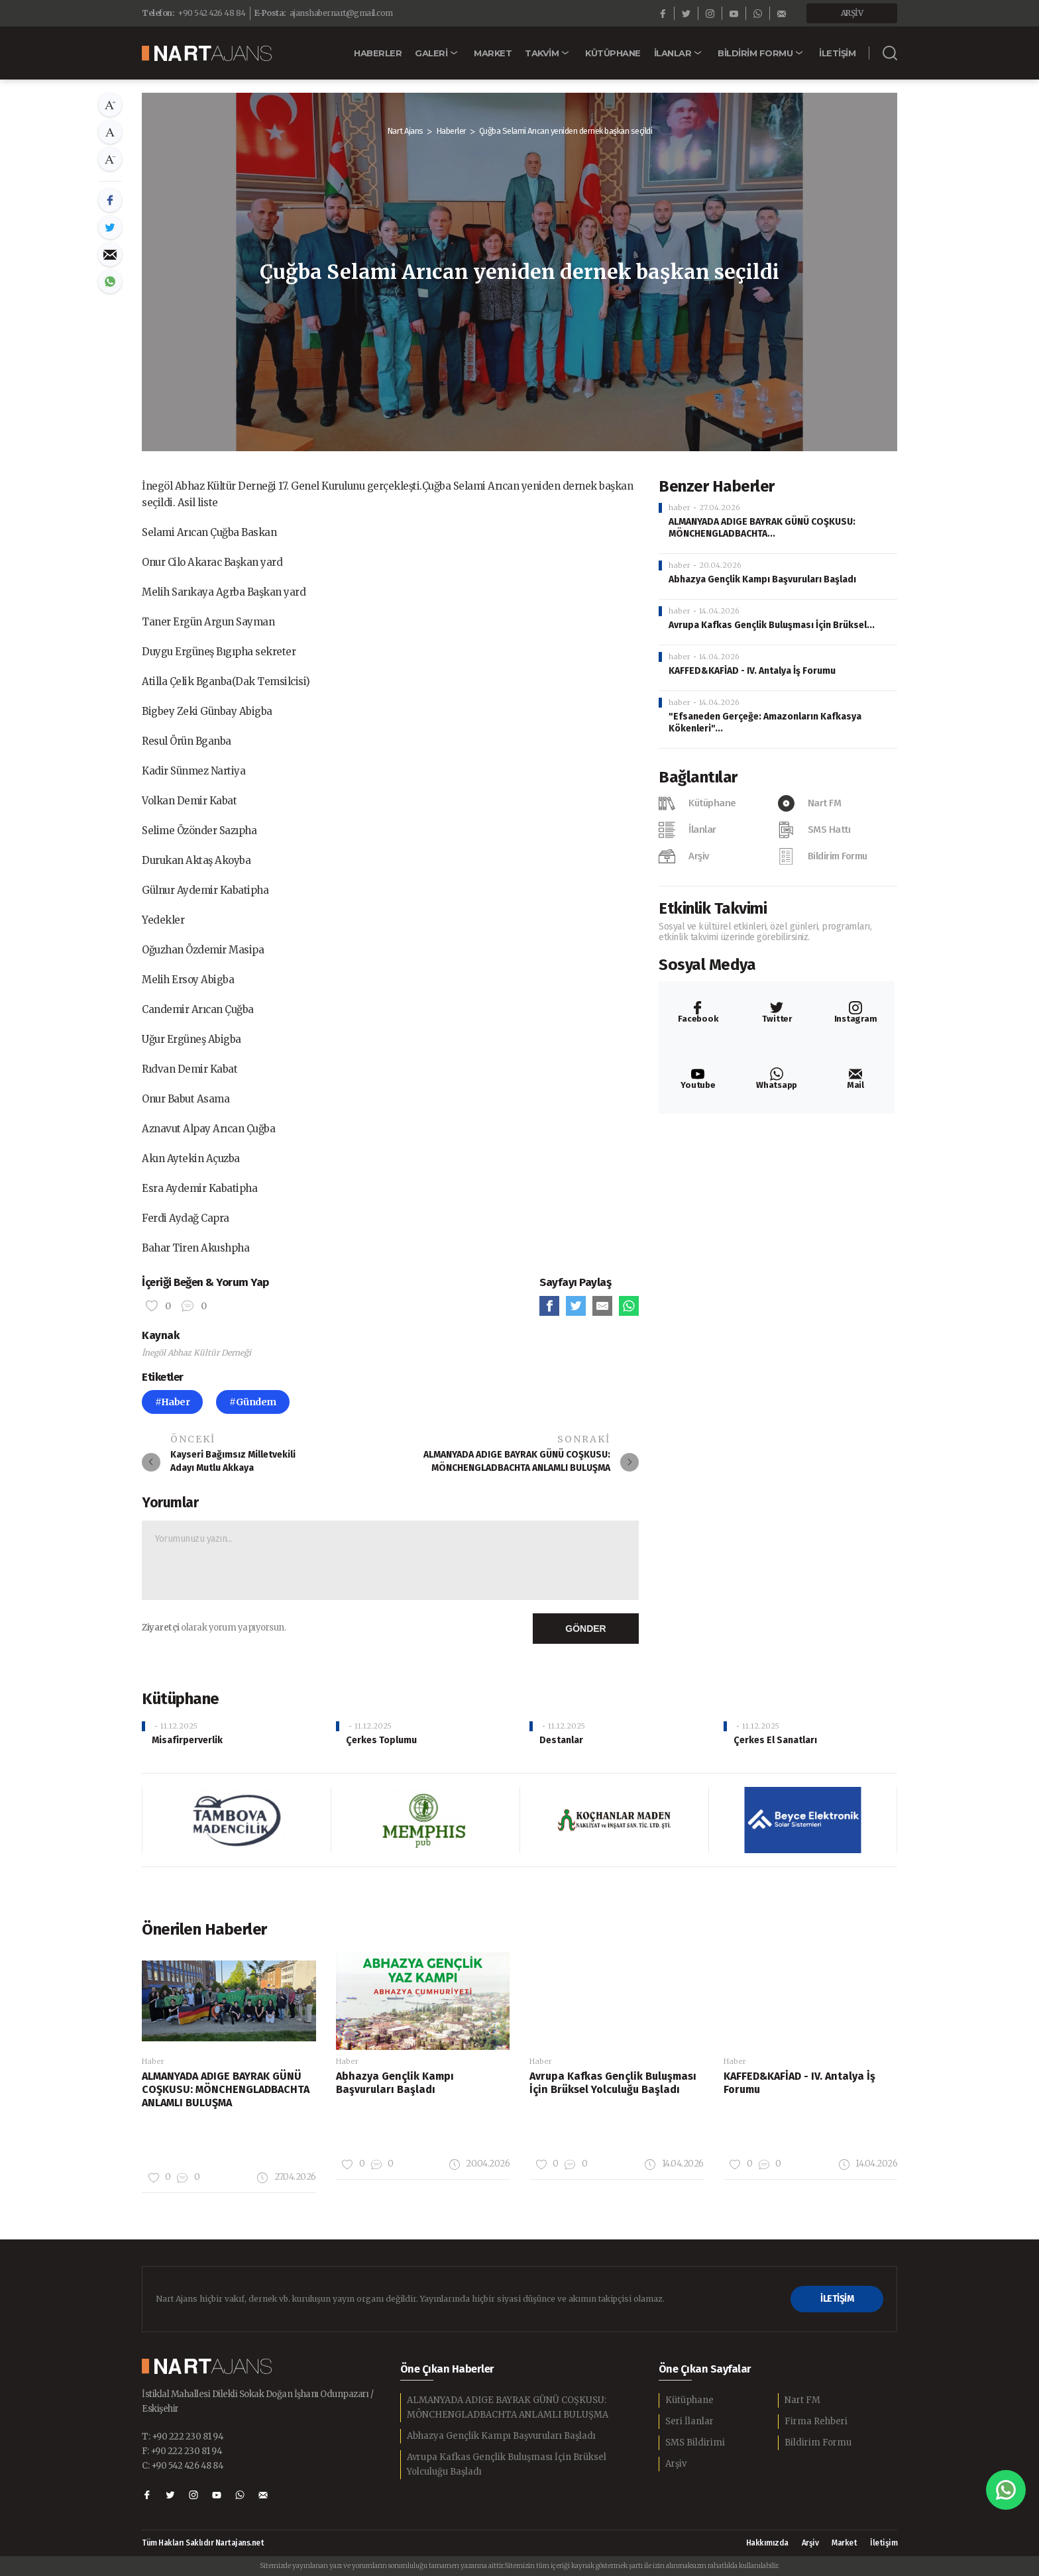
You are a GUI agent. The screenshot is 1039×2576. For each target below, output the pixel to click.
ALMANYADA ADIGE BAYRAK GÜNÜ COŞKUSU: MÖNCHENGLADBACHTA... (762, 527)
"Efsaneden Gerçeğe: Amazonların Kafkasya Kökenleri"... (765, 722)
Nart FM (802, 2400)
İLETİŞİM (836, 2298)
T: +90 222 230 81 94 (182, 2436)
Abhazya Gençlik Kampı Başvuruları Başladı (762, 579)
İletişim (883, 2543)
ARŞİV (852, 13)
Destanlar (561, 1740)
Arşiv (675, 2463)
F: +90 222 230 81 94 (182, 2451)
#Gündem (252, 1402)
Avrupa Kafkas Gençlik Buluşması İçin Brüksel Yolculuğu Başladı (506, 2464)
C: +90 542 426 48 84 (182, 2465)
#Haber (172, 1402)
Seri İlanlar (689, 2421)
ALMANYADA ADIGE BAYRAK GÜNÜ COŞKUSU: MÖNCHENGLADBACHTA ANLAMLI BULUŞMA (507, 2407)
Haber (153, 2061)
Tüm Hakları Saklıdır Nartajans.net (203, 2543)
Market (844, 2543)
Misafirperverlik (187, 1740)
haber (679, 507)
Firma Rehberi (816, 2421)
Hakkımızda (767, 2543)
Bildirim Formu (818, 2442)
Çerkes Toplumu (381, 1740)
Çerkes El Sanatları (775, 1740)
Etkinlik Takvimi (713, 908)
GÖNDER (585, 1628)
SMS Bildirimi (695, 2442)
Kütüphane (689, 2400)
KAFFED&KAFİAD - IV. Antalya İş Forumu (752, 670)
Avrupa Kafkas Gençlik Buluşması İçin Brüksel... (772, 625)
